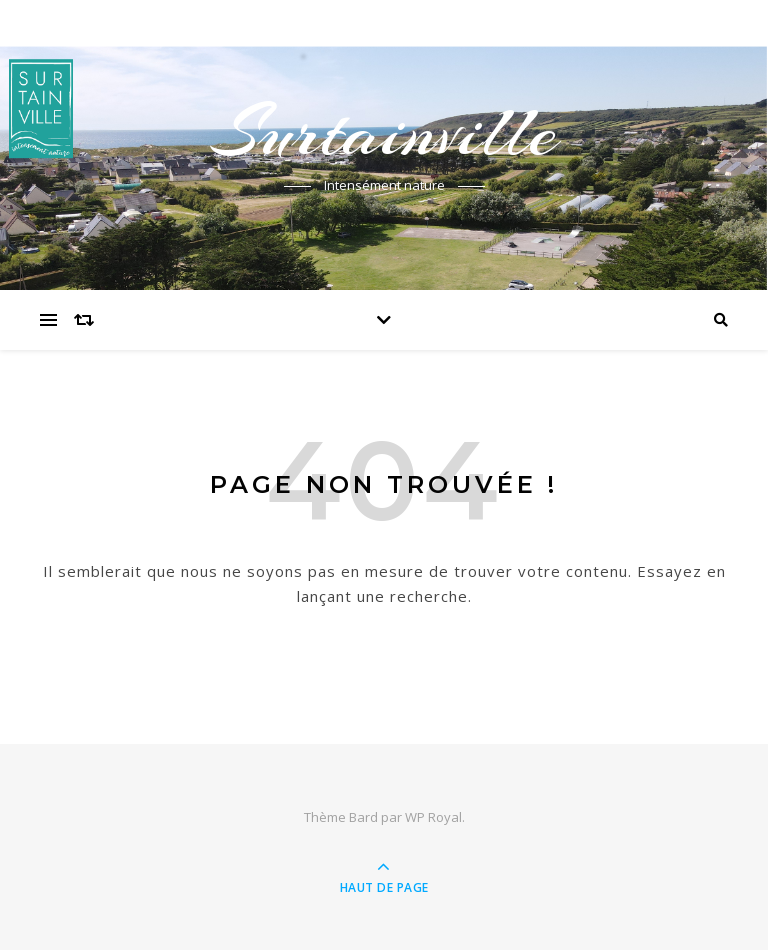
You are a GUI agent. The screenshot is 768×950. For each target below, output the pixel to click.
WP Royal (433, 817)
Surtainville (384, 132)
